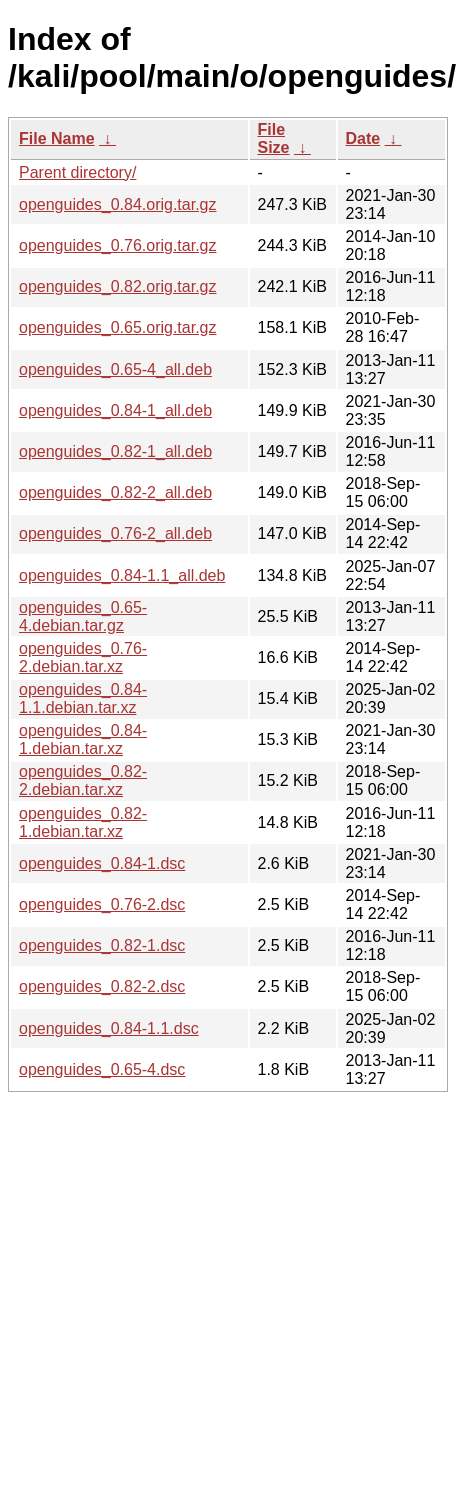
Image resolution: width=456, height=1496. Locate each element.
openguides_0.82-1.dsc (102, 945)
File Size (274, 138)
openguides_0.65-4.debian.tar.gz (83, 616)
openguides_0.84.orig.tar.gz (117, 204)
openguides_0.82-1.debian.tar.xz (83, 822)
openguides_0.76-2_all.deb (115, 533)
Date (363, 138)
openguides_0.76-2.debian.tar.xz (83, 657)
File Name (57, 138)
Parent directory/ (77, 172)
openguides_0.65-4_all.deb (115, 369)
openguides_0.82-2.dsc (102, 986)
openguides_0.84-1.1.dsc (109, 1028)
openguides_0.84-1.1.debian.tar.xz (83, 698)
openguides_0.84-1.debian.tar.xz (83, 739)
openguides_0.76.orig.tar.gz (117, 245)
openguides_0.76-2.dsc (102, 904)
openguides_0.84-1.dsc (102, 863)
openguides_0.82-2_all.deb (115, 492)
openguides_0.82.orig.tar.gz (117, 286)
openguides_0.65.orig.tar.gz (117, 327)
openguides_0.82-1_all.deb (115, 451)
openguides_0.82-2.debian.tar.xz (83, 780)
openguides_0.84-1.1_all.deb (122, 575)
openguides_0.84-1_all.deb (115, 410)
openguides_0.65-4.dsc (102, 1069)
